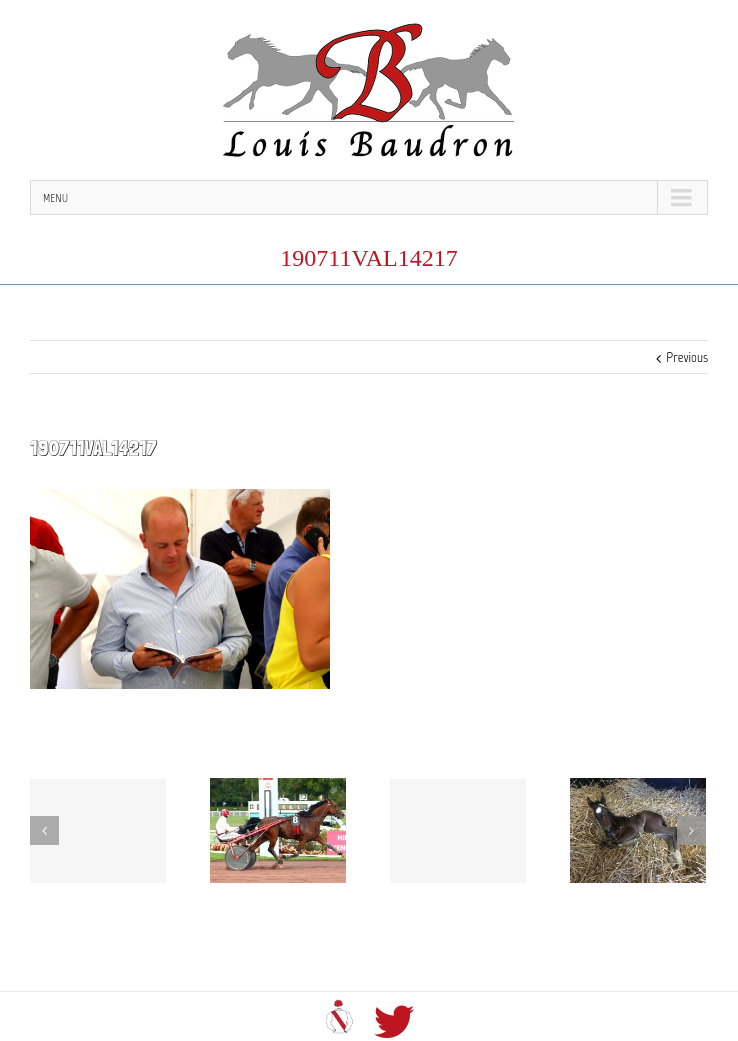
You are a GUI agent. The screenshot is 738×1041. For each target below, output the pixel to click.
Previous (687, 357)
